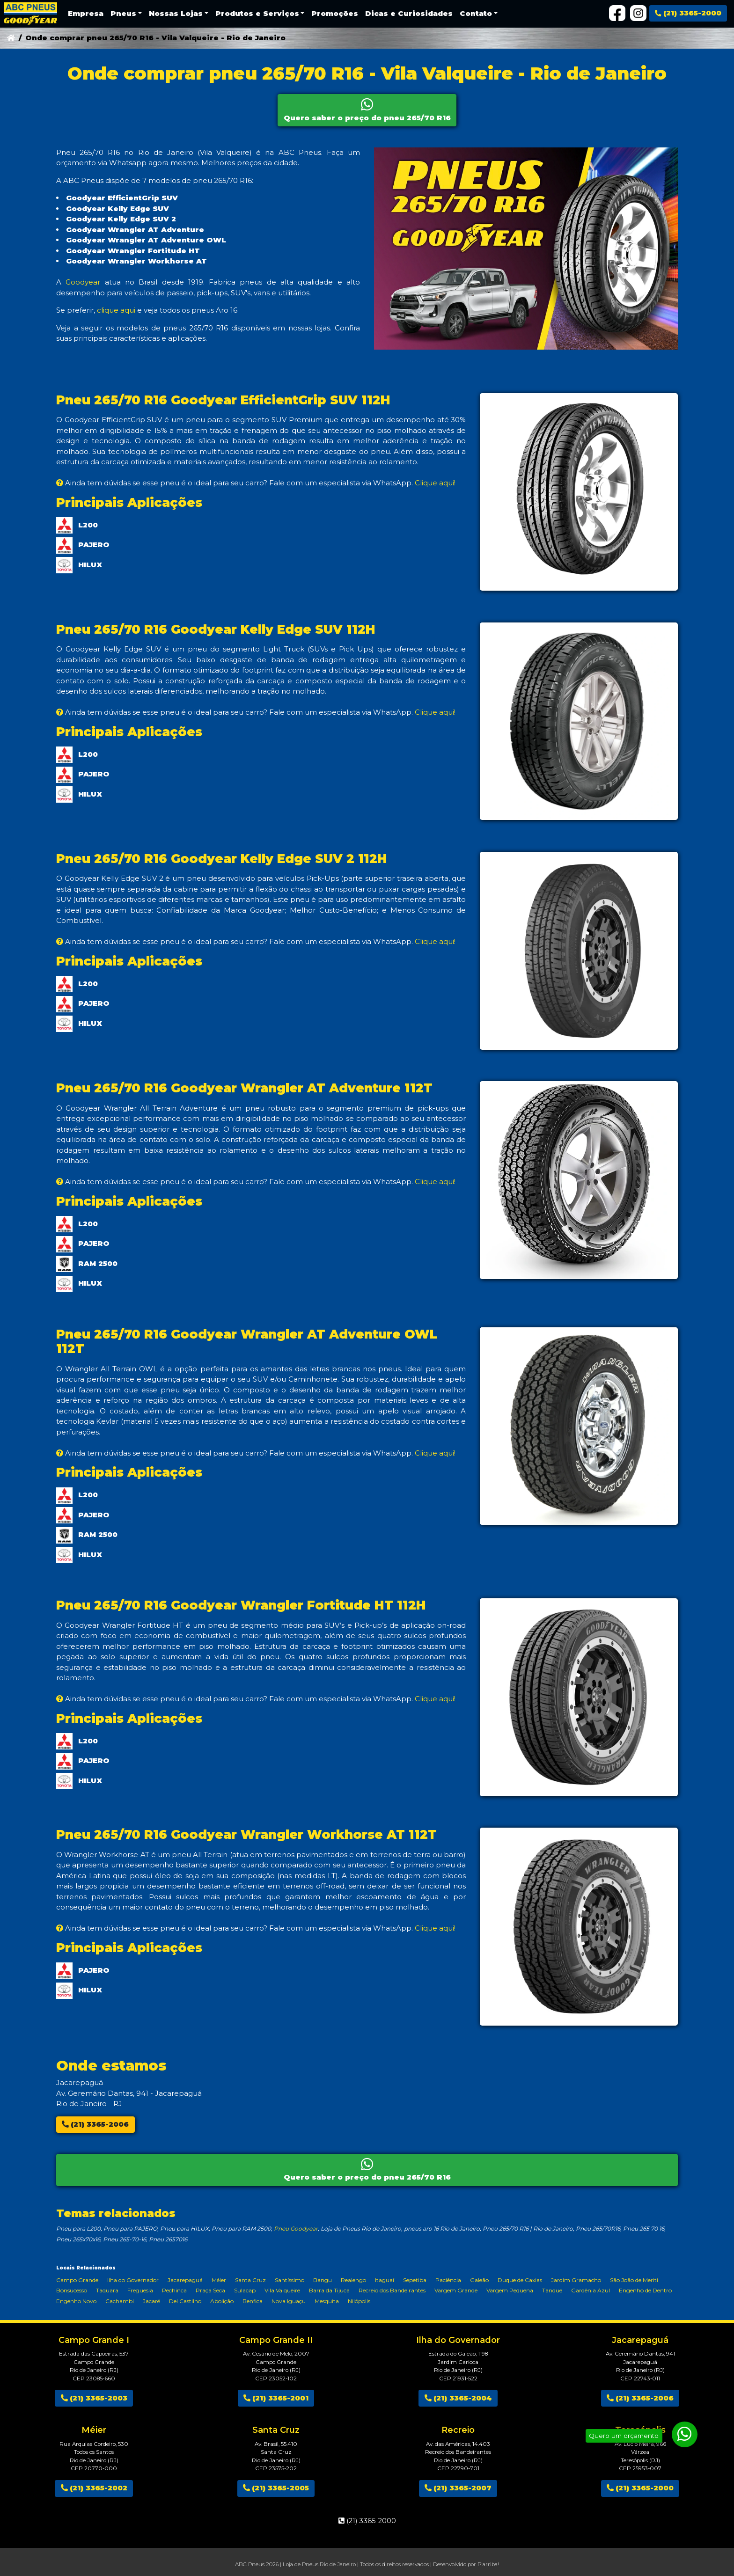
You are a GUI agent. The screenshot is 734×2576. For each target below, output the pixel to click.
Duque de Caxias (520, 2279)
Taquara (107, 2290)
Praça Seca (210, 2290)
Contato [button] (476, 13)
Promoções (334, 13)
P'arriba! (488, 2564)
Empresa (85, 13)
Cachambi (119, 2301)
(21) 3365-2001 (275, 2397)
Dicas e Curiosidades (409, 13)
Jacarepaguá (185, 2279)
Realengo (353, 2279)
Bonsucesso (71, 2290)
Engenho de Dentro (645, 2290)
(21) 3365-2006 (95, 2124)
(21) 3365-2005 (276, 2487)
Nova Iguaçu (289, 2301)
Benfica (252, 2301)
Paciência (448, 2279)
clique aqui (116, 310)
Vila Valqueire (282, 2290)
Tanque (552, 2290)
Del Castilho (185, 2301)
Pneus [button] (123, 13)
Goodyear (83, 282)
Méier (219, 2279)
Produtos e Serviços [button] (257, 13)
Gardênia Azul (590, 2290)
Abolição (222, 2301)
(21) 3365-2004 (458, 2397)
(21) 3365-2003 (94, 2397)
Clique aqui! (435, 482)
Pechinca (174, 2290)
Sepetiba (414, 2279)
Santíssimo (289, 2279)
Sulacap (245, 2290)
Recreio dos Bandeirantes (392, 2290)
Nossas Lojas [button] (176, 13)
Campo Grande (77, 2279)
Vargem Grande (455, 2290)
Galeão (479, 2279)
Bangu (322, 2279)
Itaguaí (384, 2279)
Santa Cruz (250, 2279)
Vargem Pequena (509, 2290)
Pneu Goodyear (296, 2228)
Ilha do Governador (133, 2279)
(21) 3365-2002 (94, 2487)
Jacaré (151, 2301)
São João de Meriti (634, 2279)
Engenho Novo (76, 2301)
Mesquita (327, 2301)
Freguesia (140, 2290)
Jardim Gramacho (576, 2279)
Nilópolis (359, 2301)
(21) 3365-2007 (458, 2487)
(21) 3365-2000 (688, 12)
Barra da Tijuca (329, 2290)
